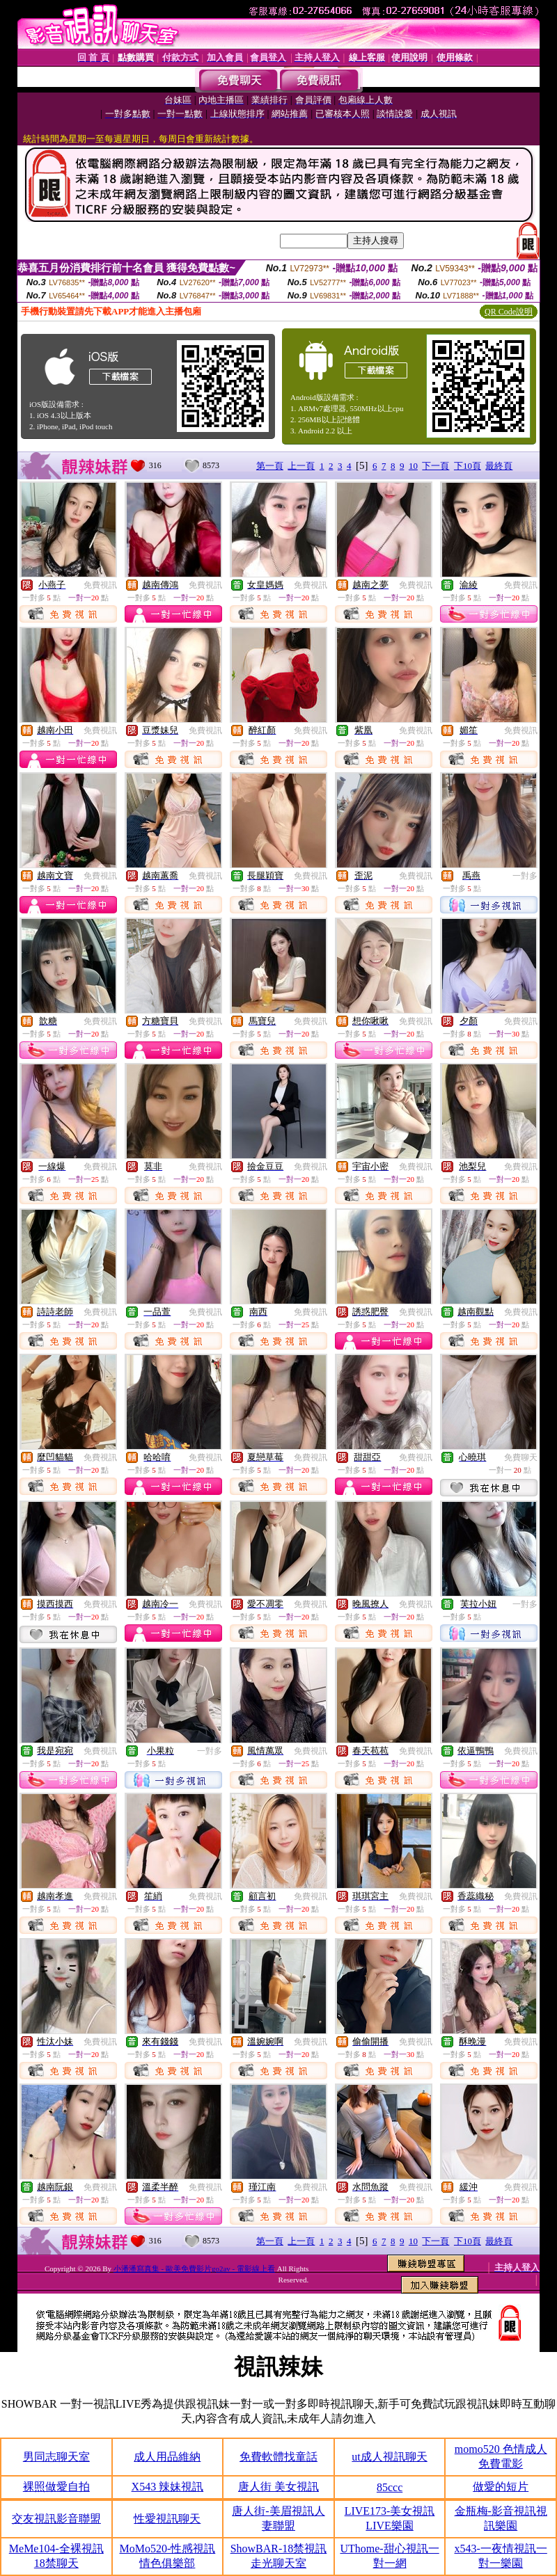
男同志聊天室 (56, 2457)
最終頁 (498, 466)
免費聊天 (521, 1457)
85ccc (389, 2487)
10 (413, 466)
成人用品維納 (167, 2457)
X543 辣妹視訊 (168, 2487)
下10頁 (467, 466)
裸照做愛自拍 (56, 2487)
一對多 (525, 876)
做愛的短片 (500, 2487)
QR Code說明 (509, 312)
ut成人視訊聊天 (389, 2457)
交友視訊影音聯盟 (56, 2519)
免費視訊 (100, 585)
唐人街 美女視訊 (278, 2487)
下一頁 (435, 466)
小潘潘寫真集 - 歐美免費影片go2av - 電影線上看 (194, 2268)
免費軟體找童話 (278, 2457)
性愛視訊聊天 (167, 2519)
